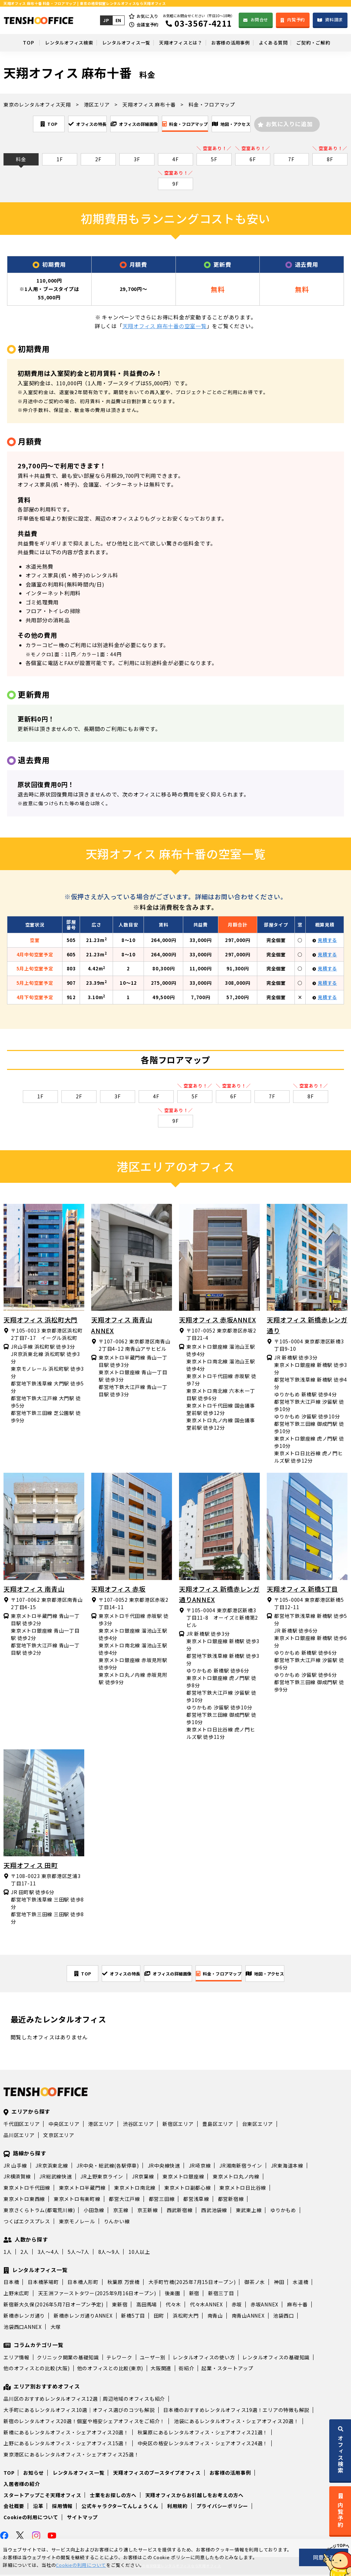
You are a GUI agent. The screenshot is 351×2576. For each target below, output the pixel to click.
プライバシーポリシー (223, 2507)
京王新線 (147, 2211)
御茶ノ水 (254, 2283)
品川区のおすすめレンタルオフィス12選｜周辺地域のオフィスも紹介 (84, 2400)
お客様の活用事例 (233, 42)
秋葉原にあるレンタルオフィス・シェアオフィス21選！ (203, 2433)
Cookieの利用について (31, 2518)
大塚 (56, 2328)
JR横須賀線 (17, 2177)
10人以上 (139, 2253)
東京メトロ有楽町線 (77, 2200)
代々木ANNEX (206, 2305)
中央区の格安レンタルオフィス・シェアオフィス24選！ (203, 2444)
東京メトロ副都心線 (187, 2188)
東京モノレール (77, 2222)
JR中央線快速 (164, 2166)
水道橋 (300, 2283)
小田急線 (94, 2211)
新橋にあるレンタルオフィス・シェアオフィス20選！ (66, 2433)
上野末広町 (16, 2294)
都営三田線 (162, 2200)
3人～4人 (48, 2253)
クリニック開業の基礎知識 (68, 2358)
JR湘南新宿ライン (240, 2166)
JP (105, 20)
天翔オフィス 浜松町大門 (41, 1320)
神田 (279, 2283)
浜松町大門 (186, 2316)
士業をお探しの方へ (113, 2496)
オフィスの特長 (67, 124)
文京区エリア (58, 2136)
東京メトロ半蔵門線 (82, 2188)
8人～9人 (109, 2253)
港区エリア (101, 2125)
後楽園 (172, 2294)
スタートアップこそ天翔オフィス (42, 2496)
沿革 (38, 2507)
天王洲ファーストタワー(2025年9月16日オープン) (97, 2294)
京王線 (120, 2211)
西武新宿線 (180, 2211)
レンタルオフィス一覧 (118, 42)
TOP (12, 42)
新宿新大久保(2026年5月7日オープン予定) (53, 2305)
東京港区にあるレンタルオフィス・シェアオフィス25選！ (71, 2455)
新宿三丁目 (221, 2294)
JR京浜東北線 (51, 2166)
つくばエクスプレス (27, 2222)
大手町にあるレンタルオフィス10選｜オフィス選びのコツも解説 (79, 2411)
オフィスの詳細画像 (130, 124)
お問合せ (259, 19)
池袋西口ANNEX (23, 2328)
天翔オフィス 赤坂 (118, 1589)
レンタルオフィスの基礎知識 (276, 2358)
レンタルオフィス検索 (55, 42)
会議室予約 (147, 24)
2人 (24, 2253)
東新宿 (119, 2305)
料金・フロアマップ (197, 124)
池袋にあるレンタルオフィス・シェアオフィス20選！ (236, 2422)
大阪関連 (161, 2369)
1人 (8, 2253)
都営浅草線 (196, 2200)
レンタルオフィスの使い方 (204, 2358)
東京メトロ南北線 (134, 2188)
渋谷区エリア (138, 2125)
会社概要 (14, 2507)
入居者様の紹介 (22, 2485)
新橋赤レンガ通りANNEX (83, 2316)
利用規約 (177, 2507)
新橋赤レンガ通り (24, 2316)
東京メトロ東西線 (24, 2200)
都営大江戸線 (124, 2200)
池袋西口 (283, 2316)
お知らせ (33, 2473)
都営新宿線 (231, 2200)
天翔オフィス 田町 (31, 1865)
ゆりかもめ (283, 2211)
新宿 (194, 2294)
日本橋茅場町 (43, 2283)
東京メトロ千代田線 (27, 2188)
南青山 (215, 2316)
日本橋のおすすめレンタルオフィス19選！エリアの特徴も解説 (236, 2411)
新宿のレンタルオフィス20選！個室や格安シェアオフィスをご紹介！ (84, 2422)
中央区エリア (64, 2125)
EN (117, 20)
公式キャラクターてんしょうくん (119, 2507)
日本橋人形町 (83, 2283)
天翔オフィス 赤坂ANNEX (217, 1320)
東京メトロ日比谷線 (242, 2188)
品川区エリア (19, 2136)
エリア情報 (16, 2358)
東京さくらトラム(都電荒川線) (39, 2211)
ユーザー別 (153, 2358)
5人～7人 (79, 2253)
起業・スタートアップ (227, 2369)
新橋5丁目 (133, 2316)
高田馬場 (146, 2305)
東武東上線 (249, 2211)
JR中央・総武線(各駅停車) (108, 2166)
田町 (159, 2316)
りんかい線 (117, 2222)
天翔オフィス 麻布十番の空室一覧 (164, 326)
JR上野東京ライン (101, 2177)
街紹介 (186, 2369)
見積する (327, 940)
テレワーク (119, 2358)
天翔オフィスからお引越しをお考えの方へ (194, 2496)
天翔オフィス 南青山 (34, 1589)
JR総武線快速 (55, 2177)
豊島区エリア (217, 2125)
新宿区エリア (178, 2125)
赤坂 (237, 2305)
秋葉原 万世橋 (123, 2283)
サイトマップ (82, 2518)
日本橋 (11, 2283)
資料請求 (334, 19)
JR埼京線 (200, 2166)
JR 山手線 (15, 2166)
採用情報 (62, 2507)
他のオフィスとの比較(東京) (110, 2369)
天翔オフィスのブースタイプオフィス (157, 2473)
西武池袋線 (214, 2211)
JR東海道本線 (287, 2166)
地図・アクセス (259, 124)
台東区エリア (257, 2125)
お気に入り (147, 16)
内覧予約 (296, 19)
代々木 (173, 2305)
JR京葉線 (143, 2177)
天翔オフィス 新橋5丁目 (302, 1589)
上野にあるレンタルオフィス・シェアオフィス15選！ (66, 2444)
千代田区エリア (22, 2125)
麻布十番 (297, 2305)
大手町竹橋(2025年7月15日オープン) (192, 2283)
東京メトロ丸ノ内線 (236, 2177)
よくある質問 (281, 42)
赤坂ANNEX (264, 2305)
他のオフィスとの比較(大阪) (37, 2369)
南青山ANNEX (248, 2316)
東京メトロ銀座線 (183, 2177)
